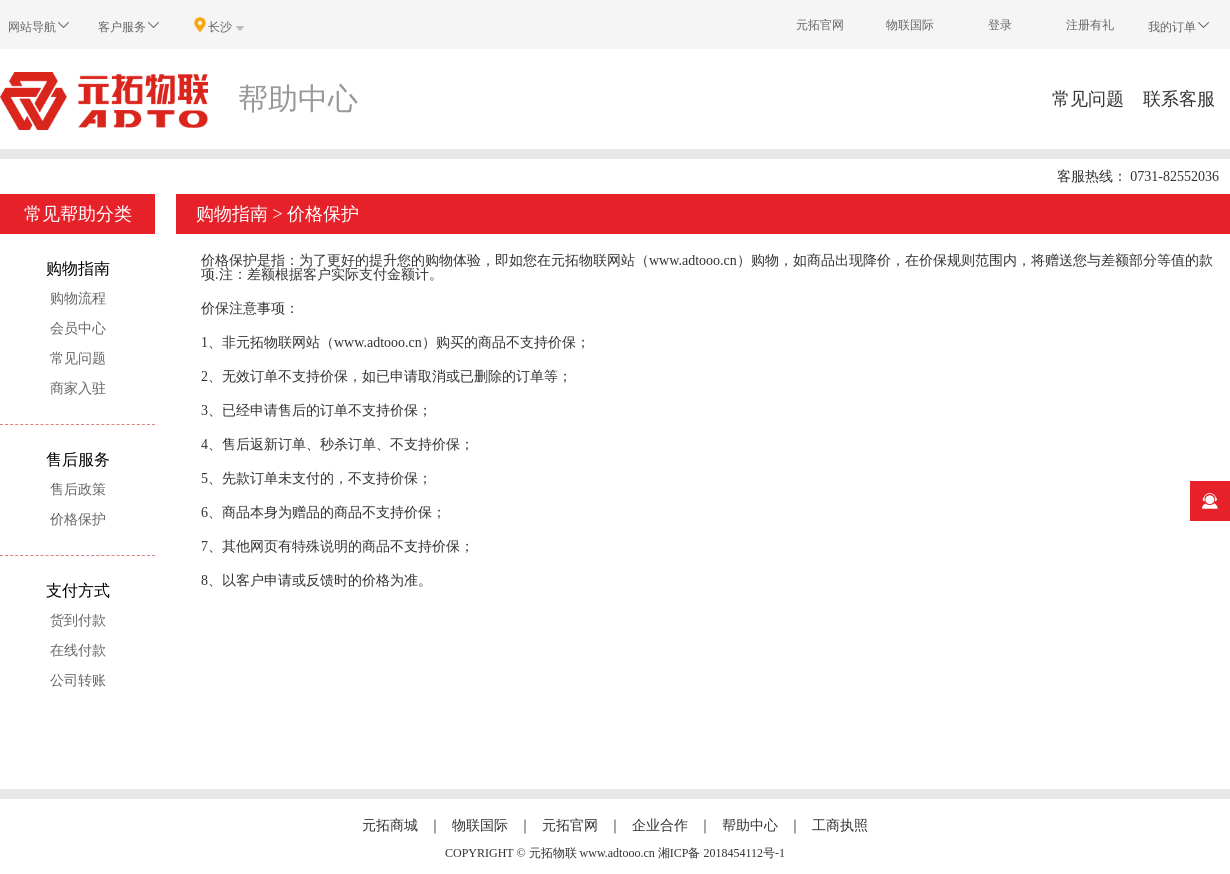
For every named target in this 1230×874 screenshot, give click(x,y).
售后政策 (78, 489)
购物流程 (78, 298)
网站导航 (40, 25)
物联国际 (910, 25)
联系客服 (1179, 99)
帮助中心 (750, 825)
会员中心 (78, 328)
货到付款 (78, 620)
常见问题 (1088, 99)
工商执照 (840, 825)
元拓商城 (390, 825)
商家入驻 (78, 388)
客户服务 (130, 25)
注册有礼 (1090, 25)
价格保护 (78, 519)
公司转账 (78, 680)
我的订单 (1180, 25)
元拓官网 (820, 25)
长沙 (220, 25)
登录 (1000, 25)
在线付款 (78, 650)
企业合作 (660, 825)
